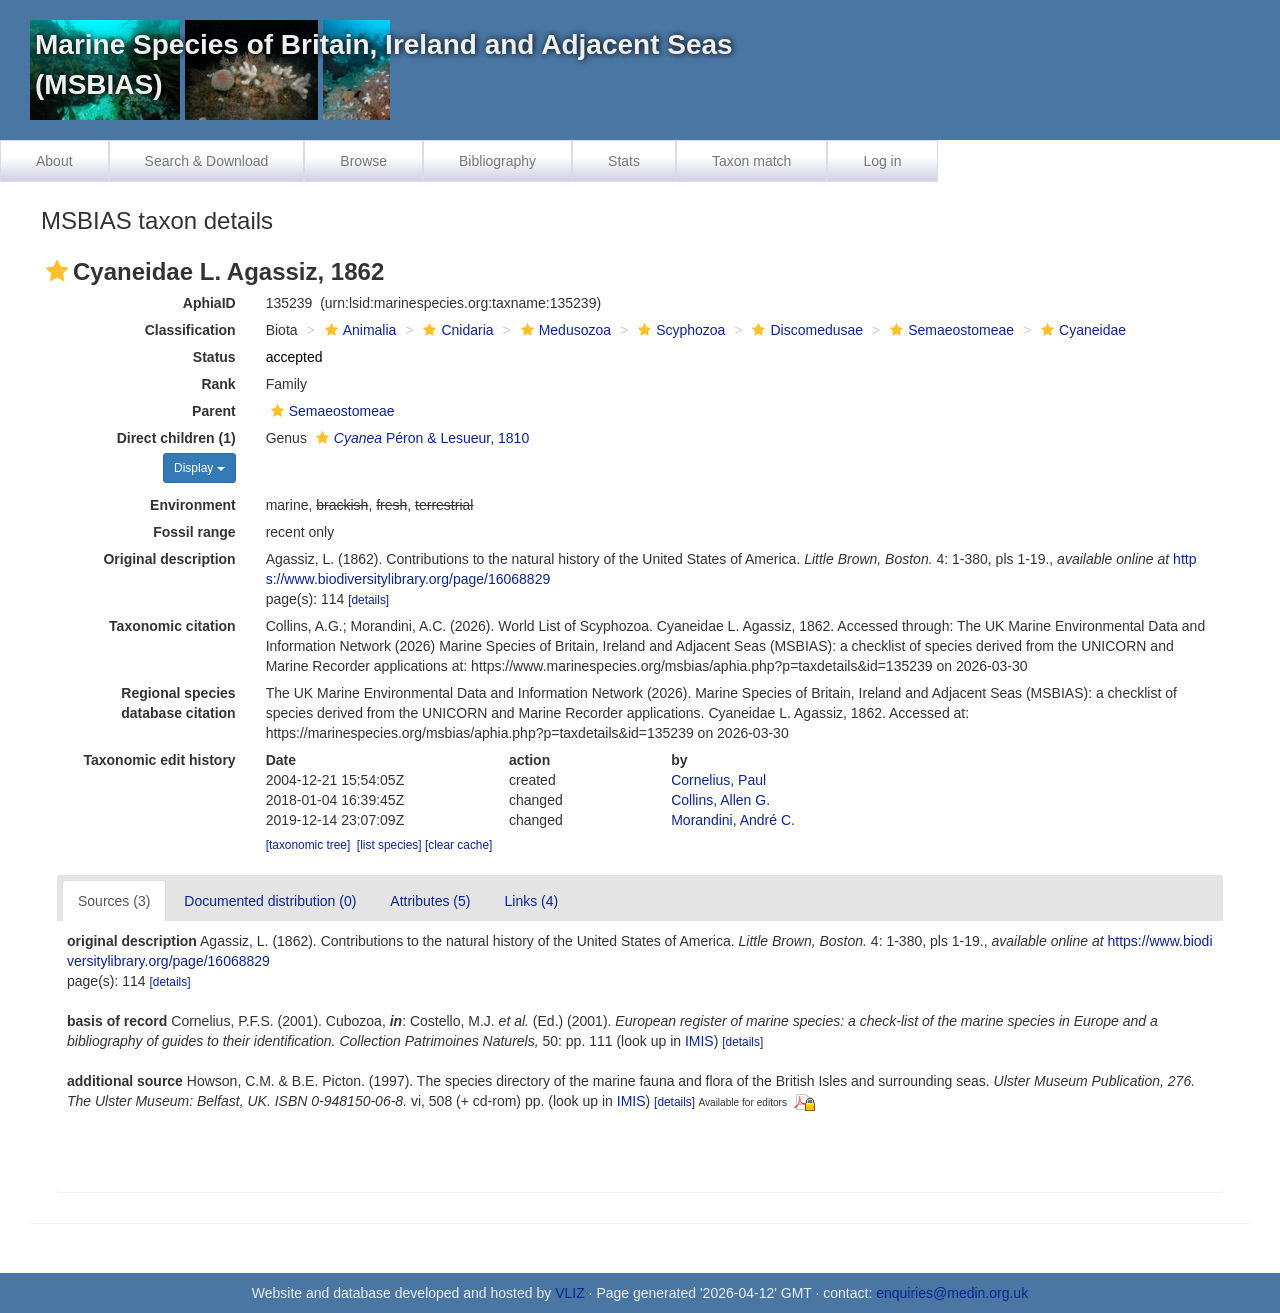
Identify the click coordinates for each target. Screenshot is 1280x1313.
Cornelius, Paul (718, 780)
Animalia (358, 330)
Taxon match (751, 161)
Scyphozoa (679, 330)
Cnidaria (455, 330)
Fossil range (194, 532)
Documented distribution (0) (270, 901)
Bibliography (497, 161)
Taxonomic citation (172, 626)
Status (214, 357)
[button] (57, 271)
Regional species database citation (178, 703)
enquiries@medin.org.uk (952, 1293)
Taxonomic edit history (159, 760)
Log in (882, 161)
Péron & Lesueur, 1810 (420, 438)
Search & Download (207, 161)
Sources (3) (114, 901)
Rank (218, 384)
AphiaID (209, 303)
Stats (624, 161)
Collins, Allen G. (720, 800)
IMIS (699, 1041)
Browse (363, 161)
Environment (193, 505)
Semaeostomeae (949, 330)
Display (199, 468)
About (54, 161)
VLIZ (570, 1293)
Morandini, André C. (733, 820)
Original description (169, 559)
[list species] (389, 845)
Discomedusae (805, 330)
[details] (368, 600)
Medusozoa (563, 330)
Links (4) (531, 901)
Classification (190, 330)
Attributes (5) (430, 901)
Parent (214, 411)
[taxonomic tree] (308, 845)
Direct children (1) (176, 438)
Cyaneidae (1081, 330)
